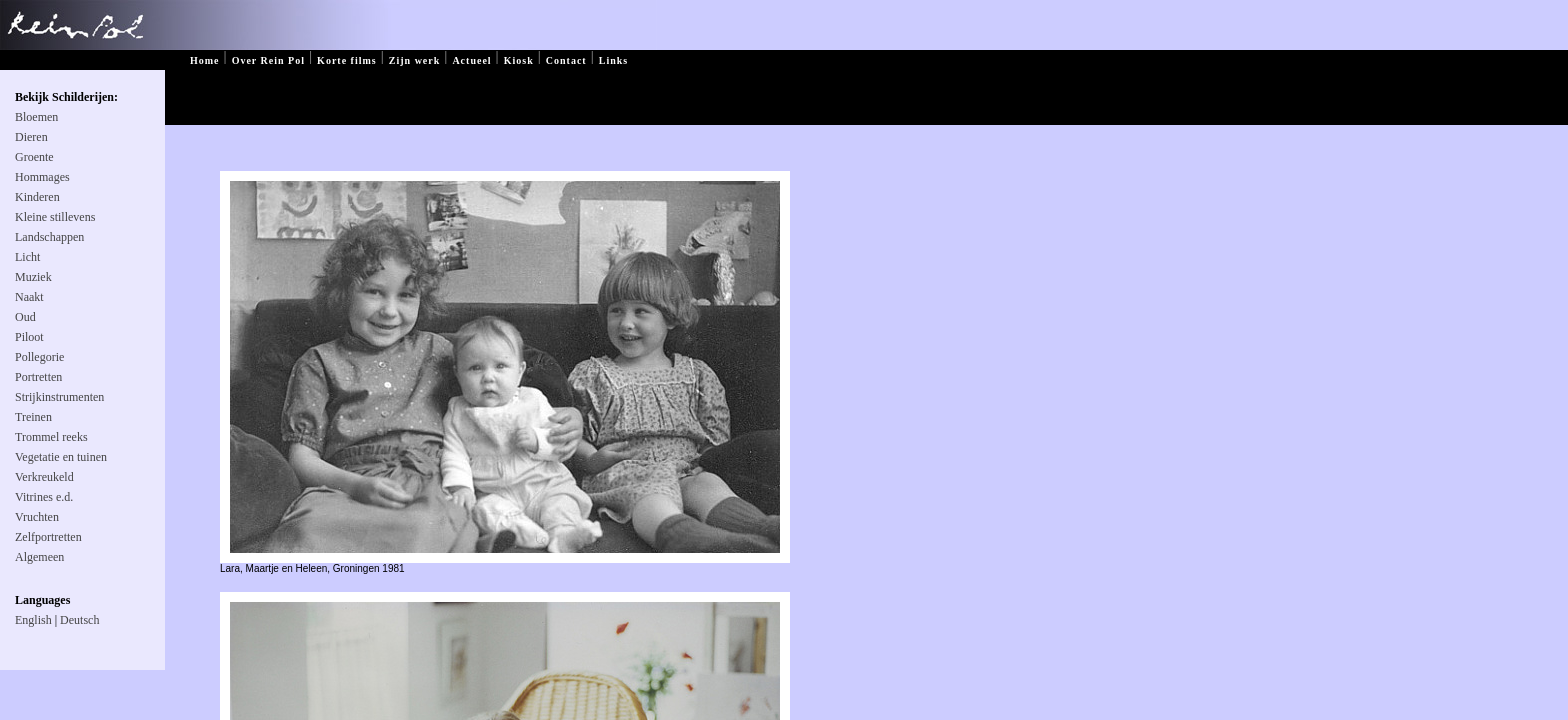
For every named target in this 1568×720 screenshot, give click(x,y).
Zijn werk (415, 60)
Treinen (33, 417)
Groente (34, 157)
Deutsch (79, 620)
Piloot (29, 337)
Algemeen (39, 557)
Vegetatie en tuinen (61, 457)
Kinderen (37, 197)
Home (205, 60)
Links (613, 60)
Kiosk (519, 60)
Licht (27, 257)
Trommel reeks (51, 437)
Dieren (31, 137)
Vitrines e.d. (44, 497)
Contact (566, 60)
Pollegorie (39, 357)
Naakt (29, 297)
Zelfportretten (48, 537)
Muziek (33, 277)
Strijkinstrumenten (59, 397)
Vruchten (37, 517)
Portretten (38, 377)
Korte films (347, 60)
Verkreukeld (44, 477)
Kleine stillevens (55, 217)
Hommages (42, 177)
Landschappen (49, 237)
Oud (25, 317)
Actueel (471, 60)
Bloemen (36, 117)
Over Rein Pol (268, 60)
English (33, 620)
